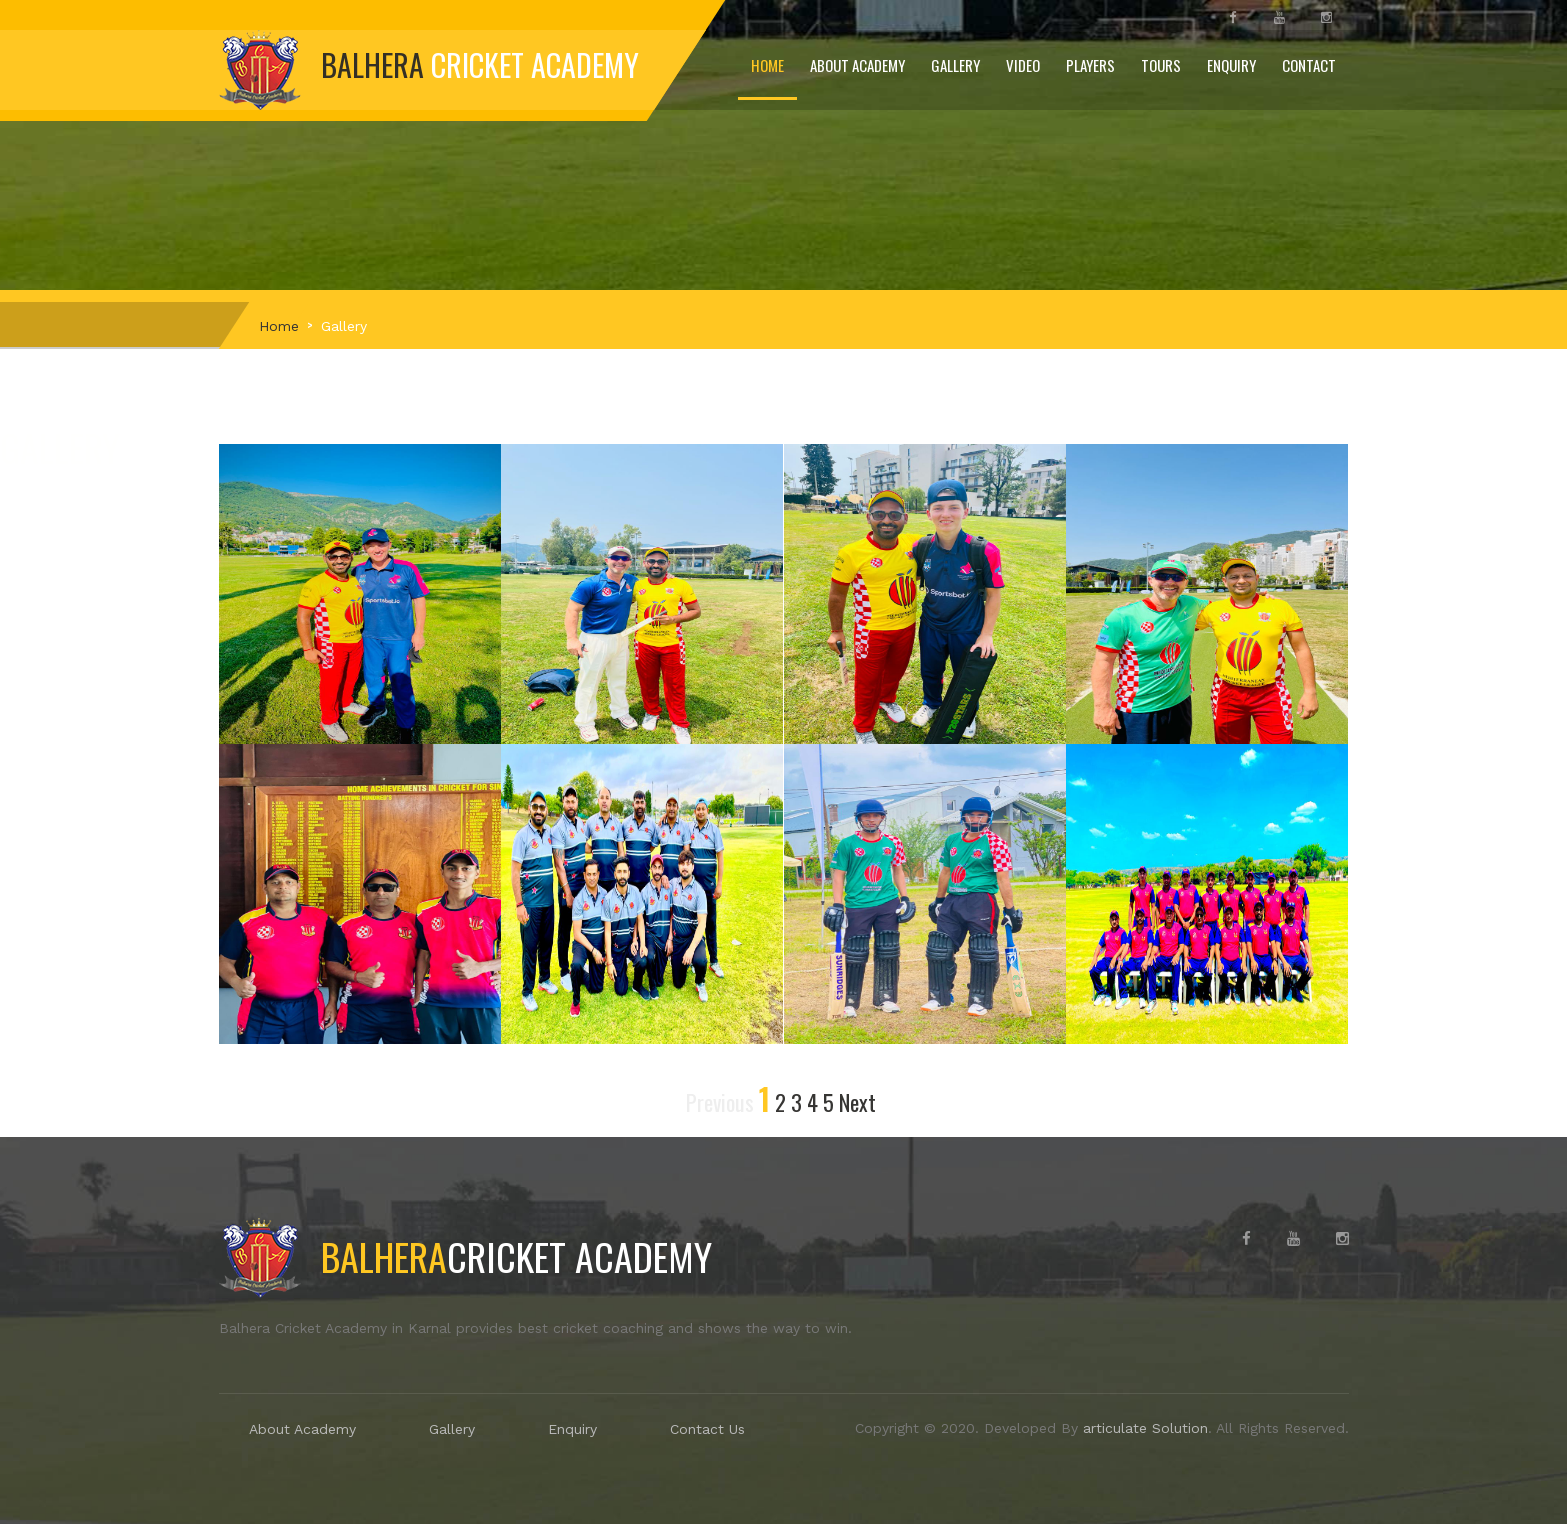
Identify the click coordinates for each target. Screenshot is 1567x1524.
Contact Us (707, 1429)
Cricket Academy (465, 1256)
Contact (1309, 65)
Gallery (955, 65)
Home (767, 65)
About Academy (857, 65)
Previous (720, 1102)
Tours (1161, 65)
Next (857, 1102)
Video (1023, 65)
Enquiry (1231, 65)
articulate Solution (1143, 1428)
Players (1090, 65)
